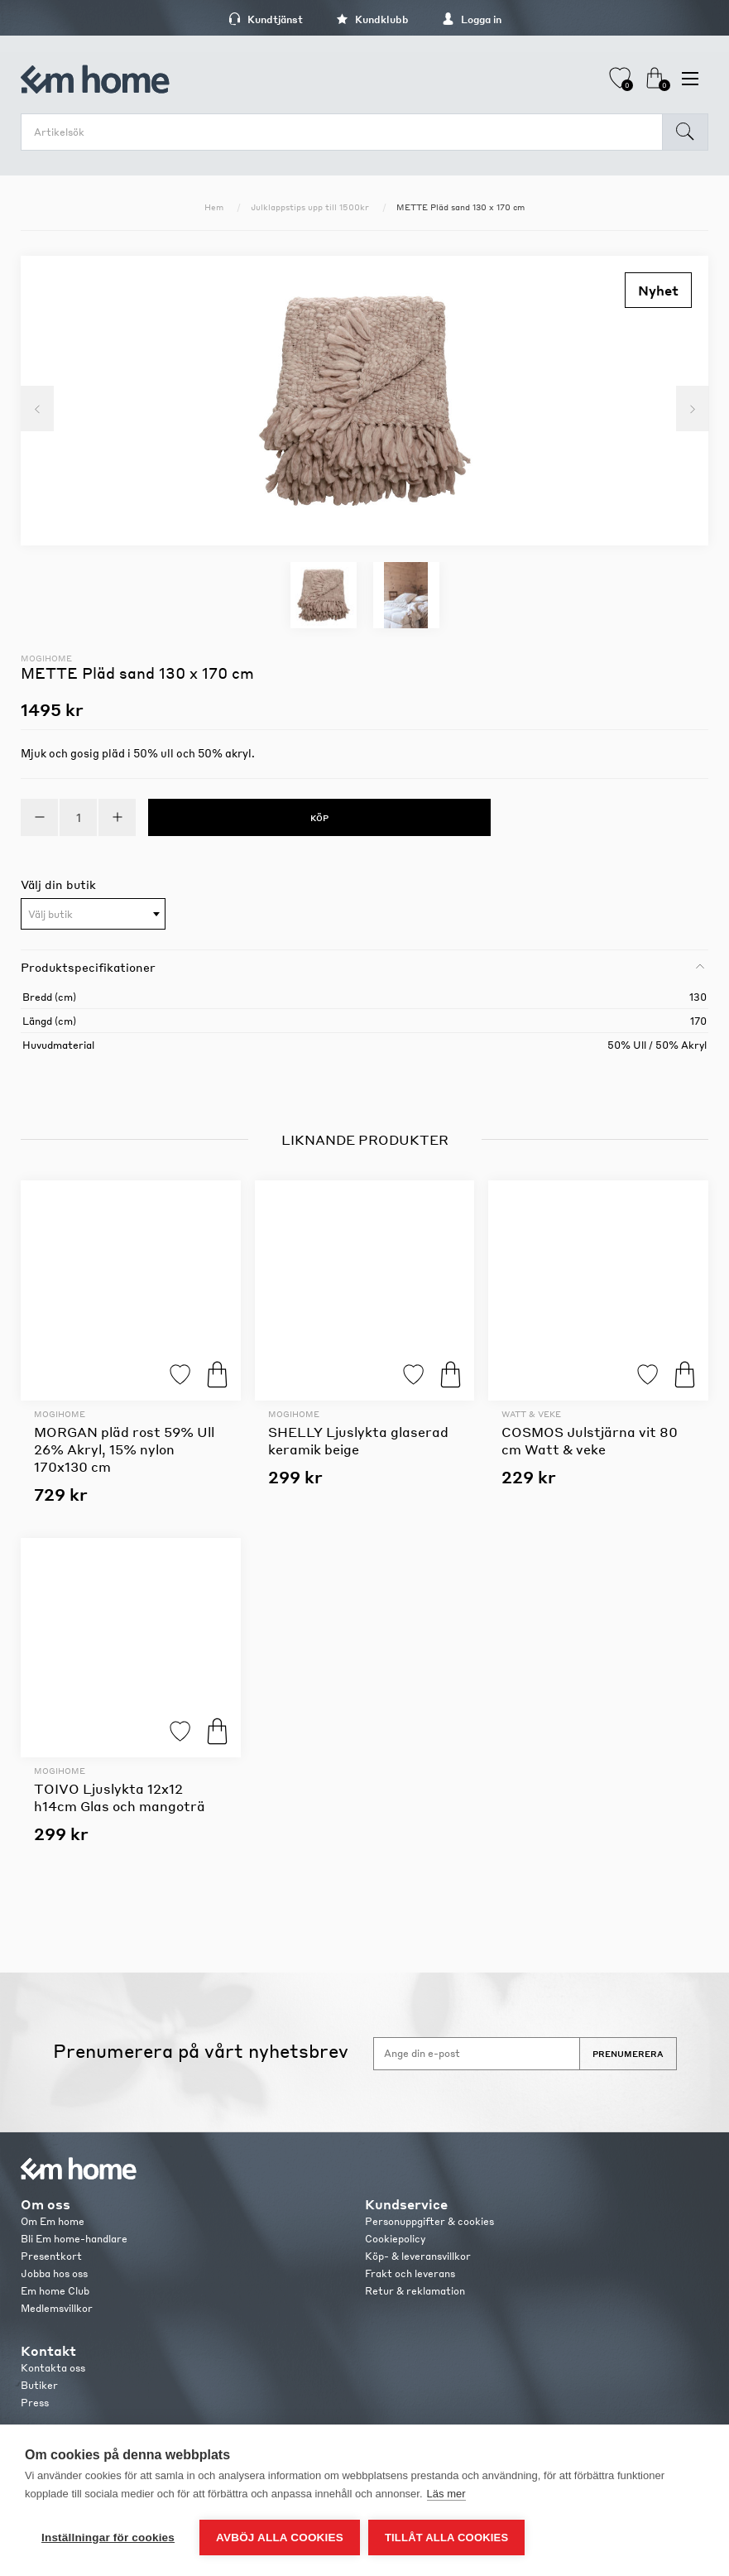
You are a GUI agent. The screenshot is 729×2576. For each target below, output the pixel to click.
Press (35, 2402)
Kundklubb (372, 19)
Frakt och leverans (410, 2273)
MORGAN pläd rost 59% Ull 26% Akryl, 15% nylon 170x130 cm (124, 1449)
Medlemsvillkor (57, 2308)
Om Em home (52, 2221)
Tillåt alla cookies (446, 2537)
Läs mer (446, 2493)
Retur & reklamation (415, 2291)
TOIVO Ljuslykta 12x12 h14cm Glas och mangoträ (119, 1797)
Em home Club (55, 2291)
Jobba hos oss (54, 2273)
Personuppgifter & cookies (429, 2221)
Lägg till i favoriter (180, 1374)
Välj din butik (58, 884)
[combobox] (93, 914)
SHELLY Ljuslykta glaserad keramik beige (358, 1440)
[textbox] (93, 914)
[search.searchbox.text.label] (346, 132)
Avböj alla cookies (279, 2537)
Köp (217, 1374)
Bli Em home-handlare (74, 2238)
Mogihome (46, 658)
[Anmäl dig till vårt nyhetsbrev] (476, 2053)
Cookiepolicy (395, 2238)
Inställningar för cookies (108, 2537)
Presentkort (51, 2256)
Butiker (39, 2385)
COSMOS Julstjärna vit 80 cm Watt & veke (589, 1440)
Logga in (471, 19)
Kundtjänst (265, 19)
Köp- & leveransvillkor (418, 2256)
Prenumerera (628, 2054)
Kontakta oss (53, 2368)
